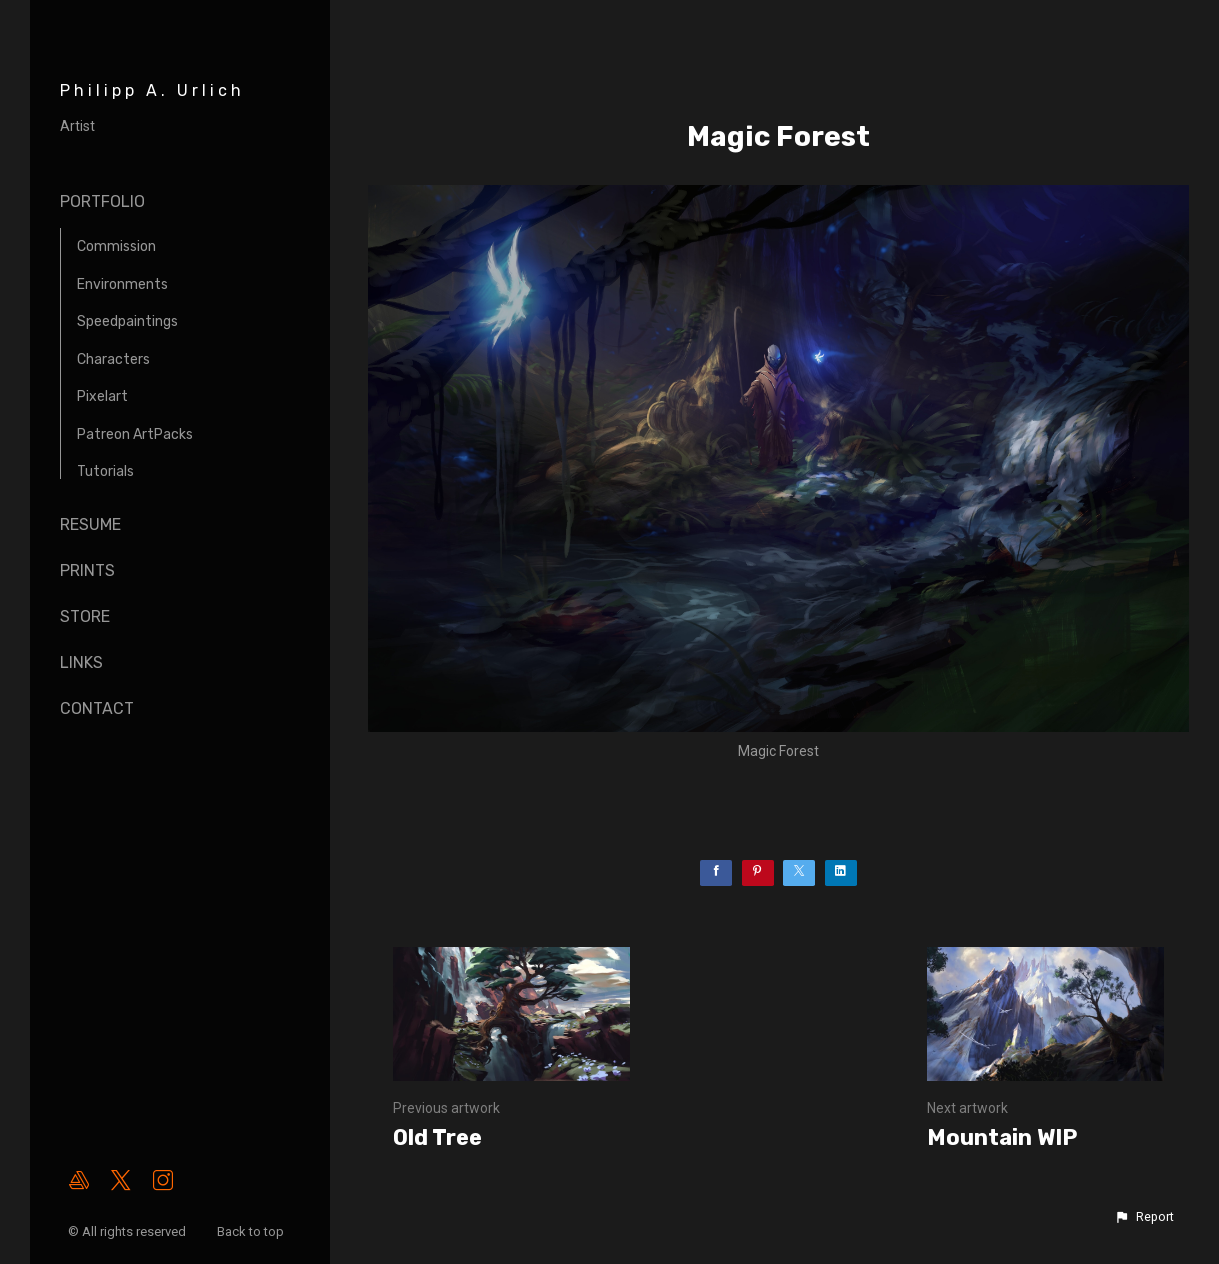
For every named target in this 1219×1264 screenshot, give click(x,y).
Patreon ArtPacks (135, 434)
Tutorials (105, 471)
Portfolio (102, 201)
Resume (90, 524)
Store (85, 616)
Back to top (252, 1231)
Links (81, 662)
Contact (97, 708)
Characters (113, 359)
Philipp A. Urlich (152, 90)
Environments (122, 284)
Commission (116, 246)
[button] (1144, 1217)
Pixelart (102, 396)
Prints (87, 570)
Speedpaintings (127, 321)
